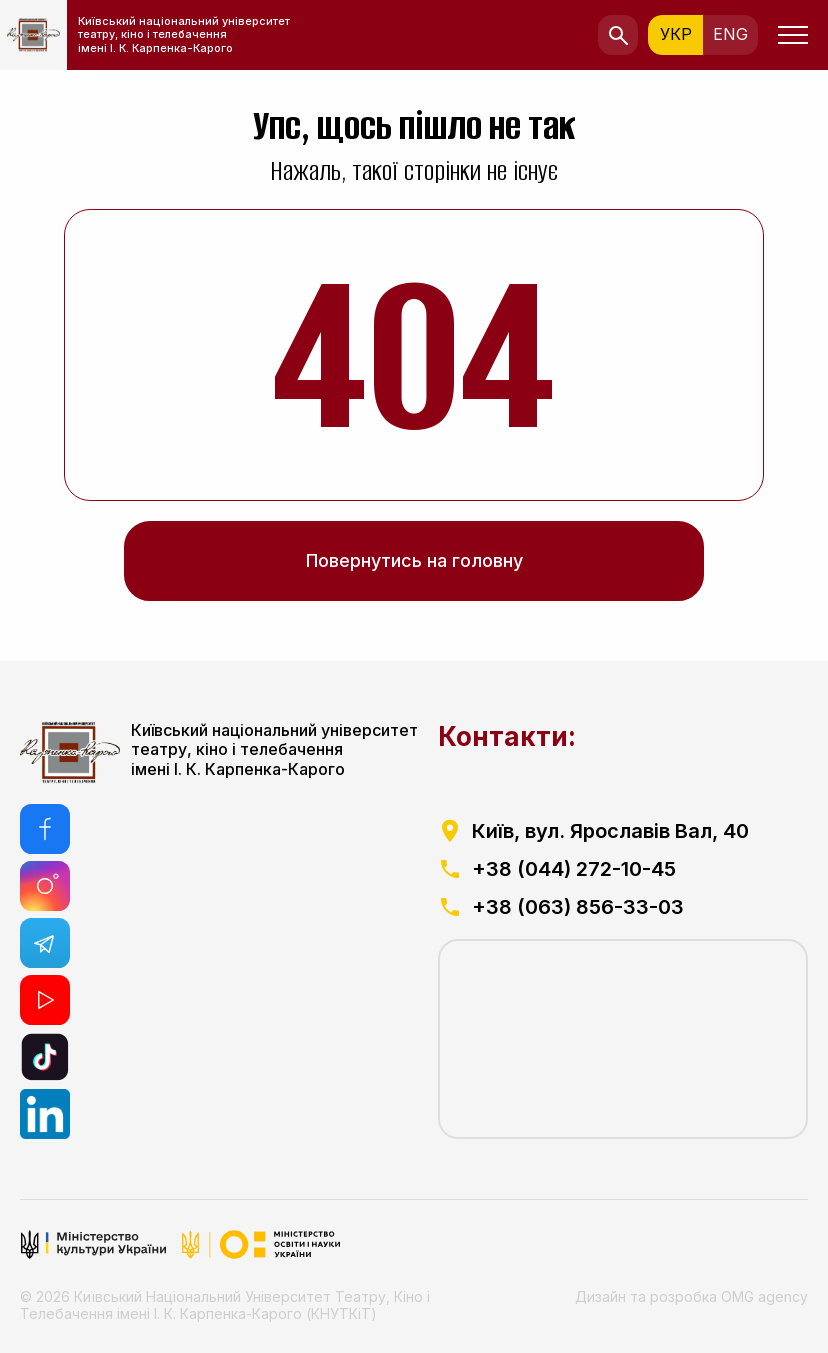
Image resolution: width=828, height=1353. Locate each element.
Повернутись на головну (414, 560)
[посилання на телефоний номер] (623, 869)
